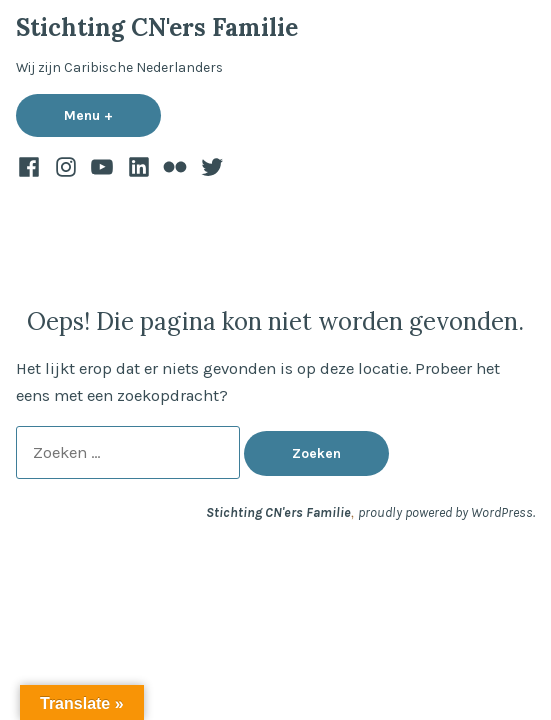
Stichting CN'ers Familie (157, 27)
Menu (112, 115)
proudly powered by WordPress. (446, 512)
